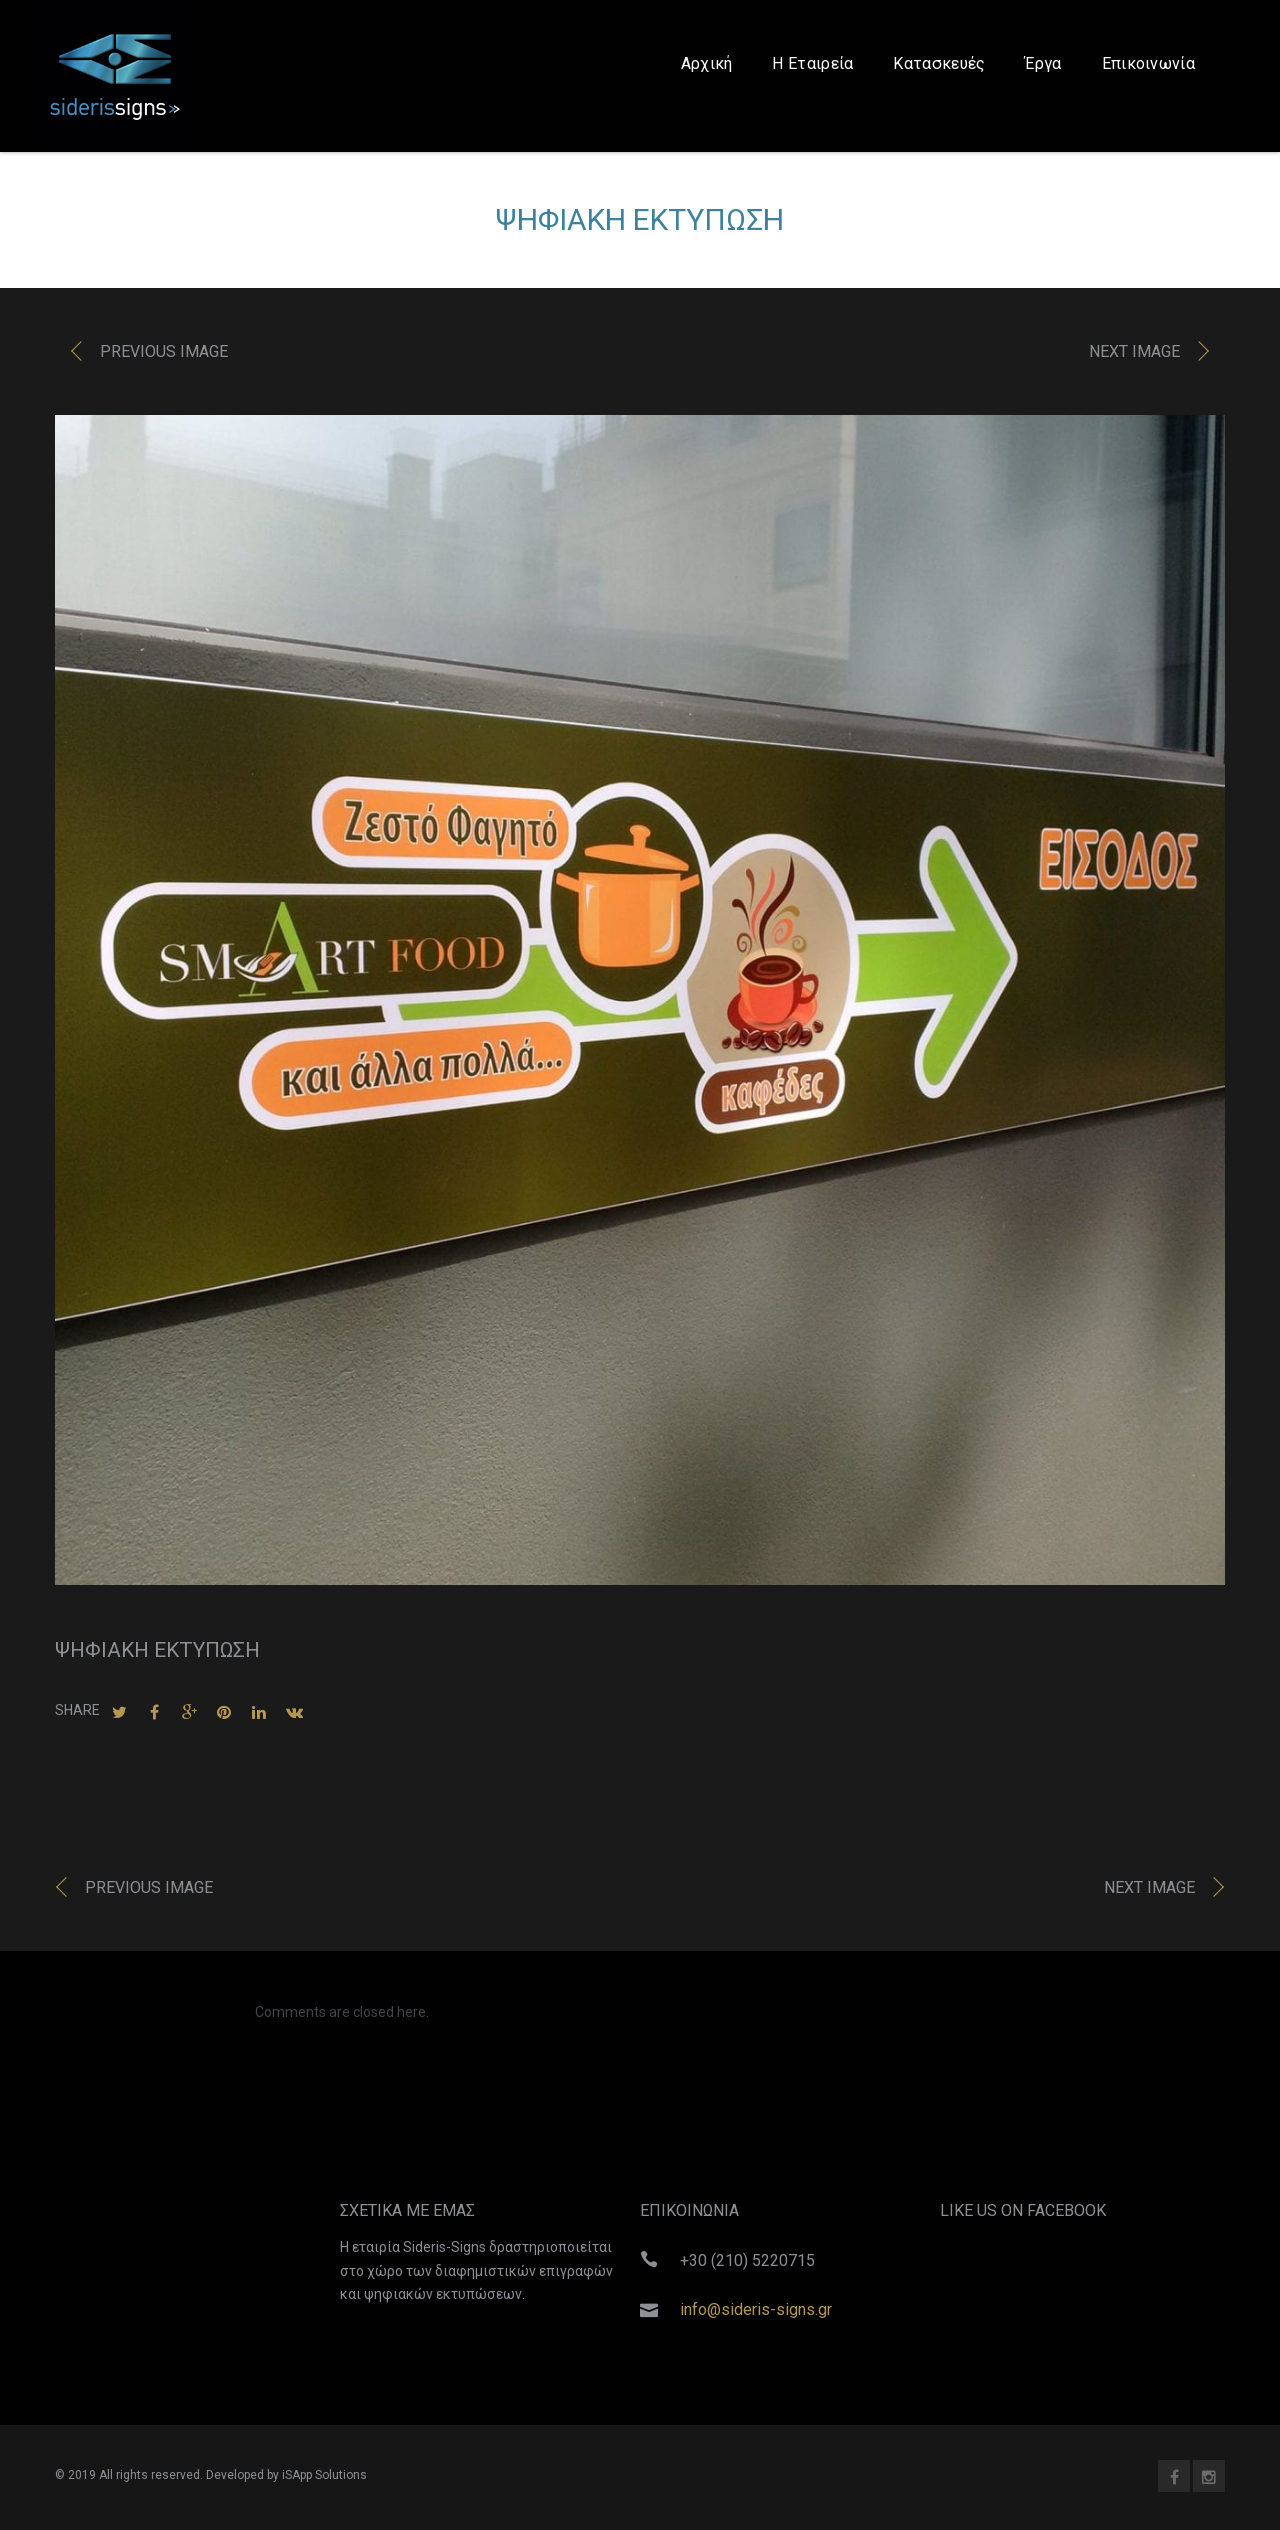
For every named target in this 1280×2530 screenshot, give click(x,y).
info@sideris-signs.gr (756, 2309)
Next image (1134, 357)
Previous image (164, 357)
